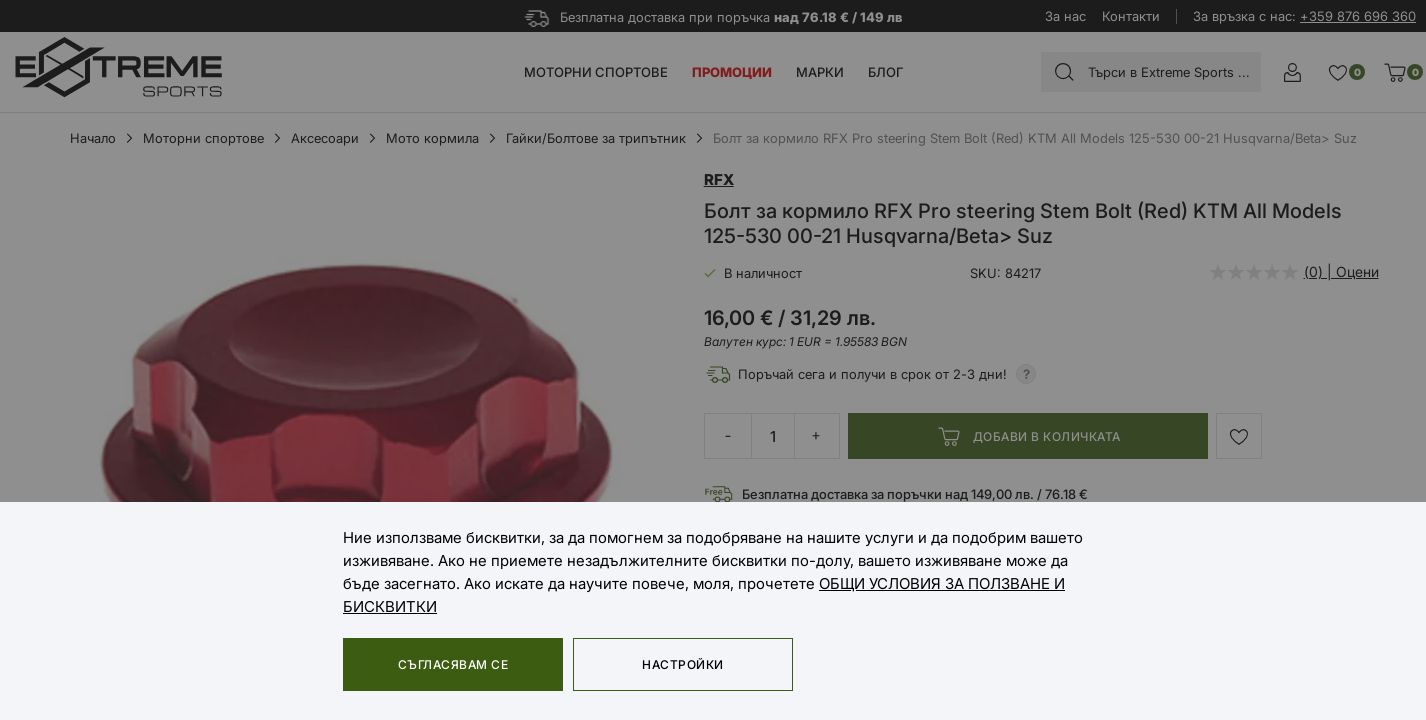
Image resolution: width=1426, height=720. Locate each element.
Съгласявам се (453, 664)
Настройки (682, 664)
